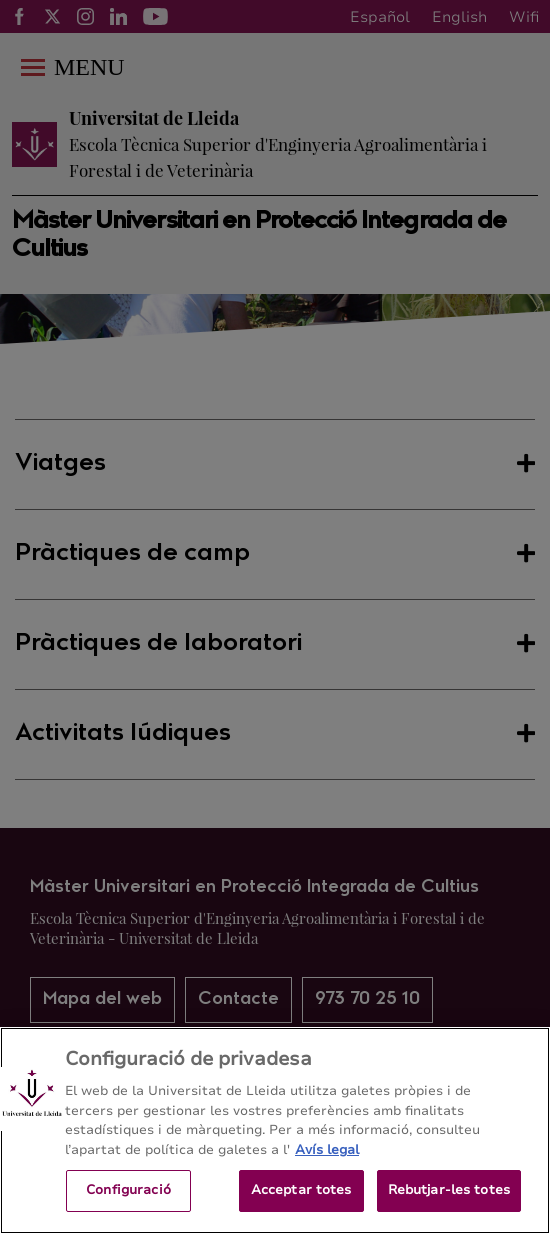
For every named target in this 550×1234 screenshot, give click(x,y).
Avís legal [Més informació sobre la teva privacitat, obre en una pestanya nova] (327, 1150)
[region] (275, 1130)
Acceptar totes (301, 1190)
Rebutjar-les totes (449, 1190)
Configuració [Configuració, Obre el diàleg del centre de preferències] (128, 1190)
